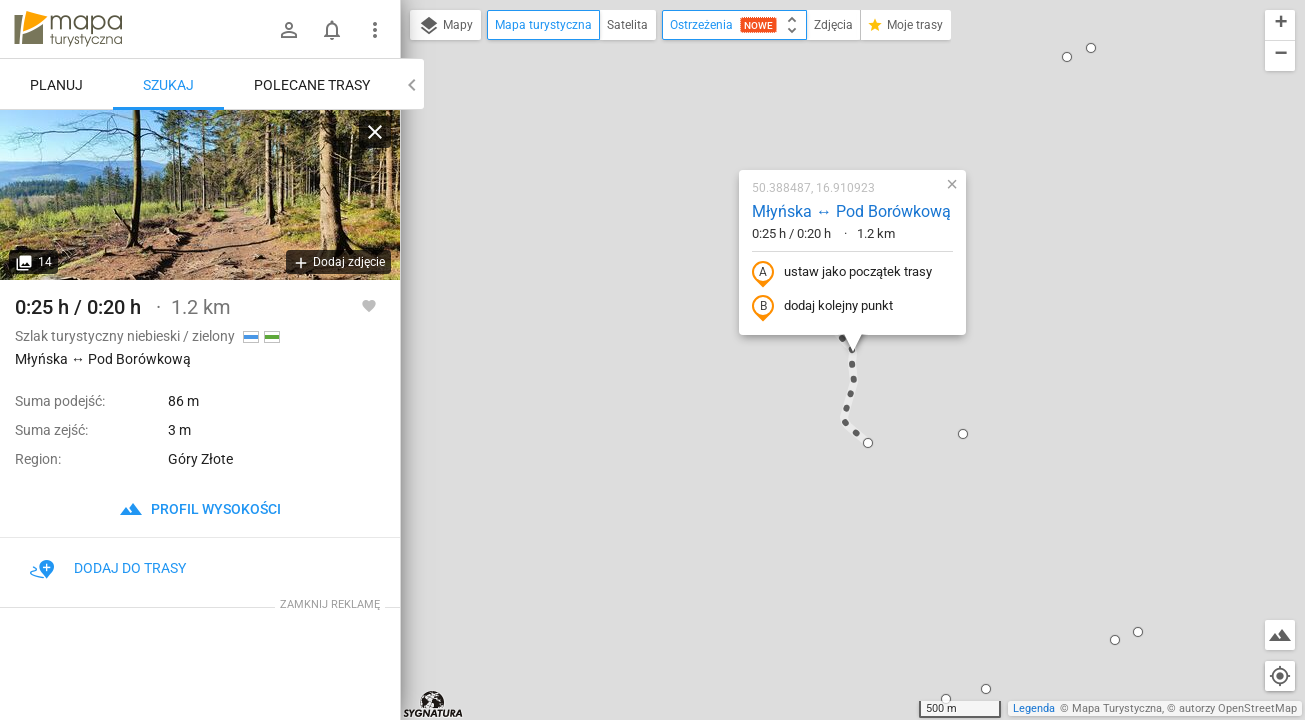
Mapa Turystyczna (1117, 708)
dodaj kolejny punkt (822, 307)
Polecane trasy (312, 85)
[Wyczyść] (375, 132)
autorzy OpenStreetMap (1238, 708)
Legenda (1034, 708)
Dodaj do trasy (108, 568)
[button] (868, 443)
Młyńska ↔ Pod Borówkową (851, 211)
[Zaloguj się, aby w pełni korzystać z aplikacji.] (369, 305)
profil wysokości (200, 509)
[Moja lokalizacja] (1280, 676)
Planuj (56, 85)
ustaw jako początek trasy (842, 273)
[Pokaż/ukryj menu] (375, 30)
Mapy (445, 26)
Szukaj (168, 85)
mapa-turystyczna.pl (68, 29)
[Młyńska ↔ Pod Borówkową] (200, 195)
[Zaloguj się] (289, 30)
